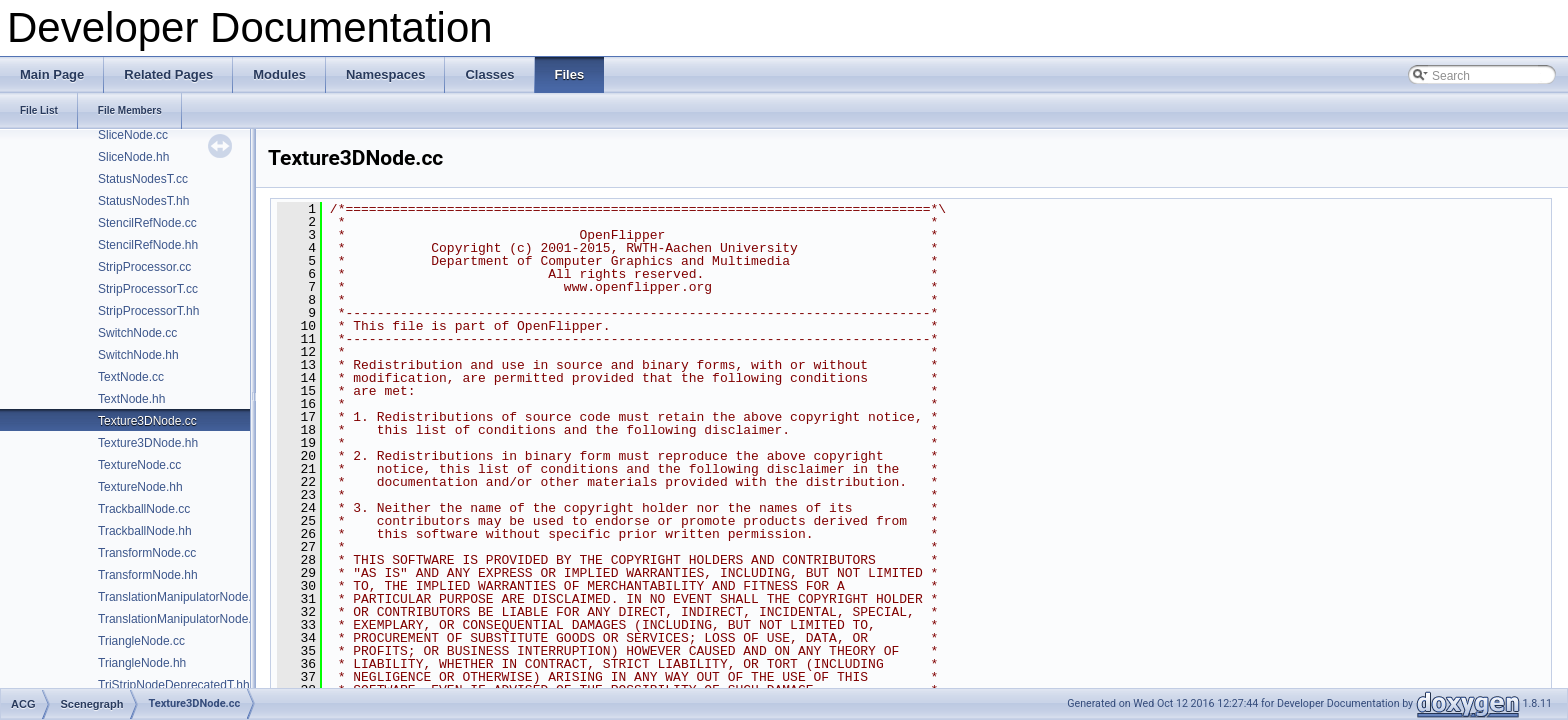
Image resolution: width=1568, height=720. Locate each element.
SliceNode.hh (133, 157)
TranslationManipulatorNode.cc (181, 597)
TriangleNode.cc (141, 641)
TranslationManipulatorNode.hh (181, 619)
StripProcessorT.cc (148, 289)
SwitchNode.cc (137, 333)
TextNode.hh (131, 399)
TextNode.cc (131, 377)
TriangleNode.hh (142, 663)
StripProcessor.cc (144, 267)
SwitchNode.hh (138, 355)
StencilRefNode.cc (147, 223)
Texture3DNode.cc (147, 421)
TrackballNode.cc (144, 509)
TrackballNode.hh (145, 531)
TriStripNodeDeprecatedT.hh (174, 685)
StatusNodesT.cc (143, 179)
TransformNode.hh (148, 575)
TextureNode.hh (140, 487)
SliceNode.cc (133, 135)
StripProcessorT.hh (148, 311)
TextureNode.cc (139, 465)
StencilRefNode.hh (148, 245)
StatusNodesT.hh (143, 201)
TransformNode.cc (147, 553)
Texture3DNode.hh (148, 443)
